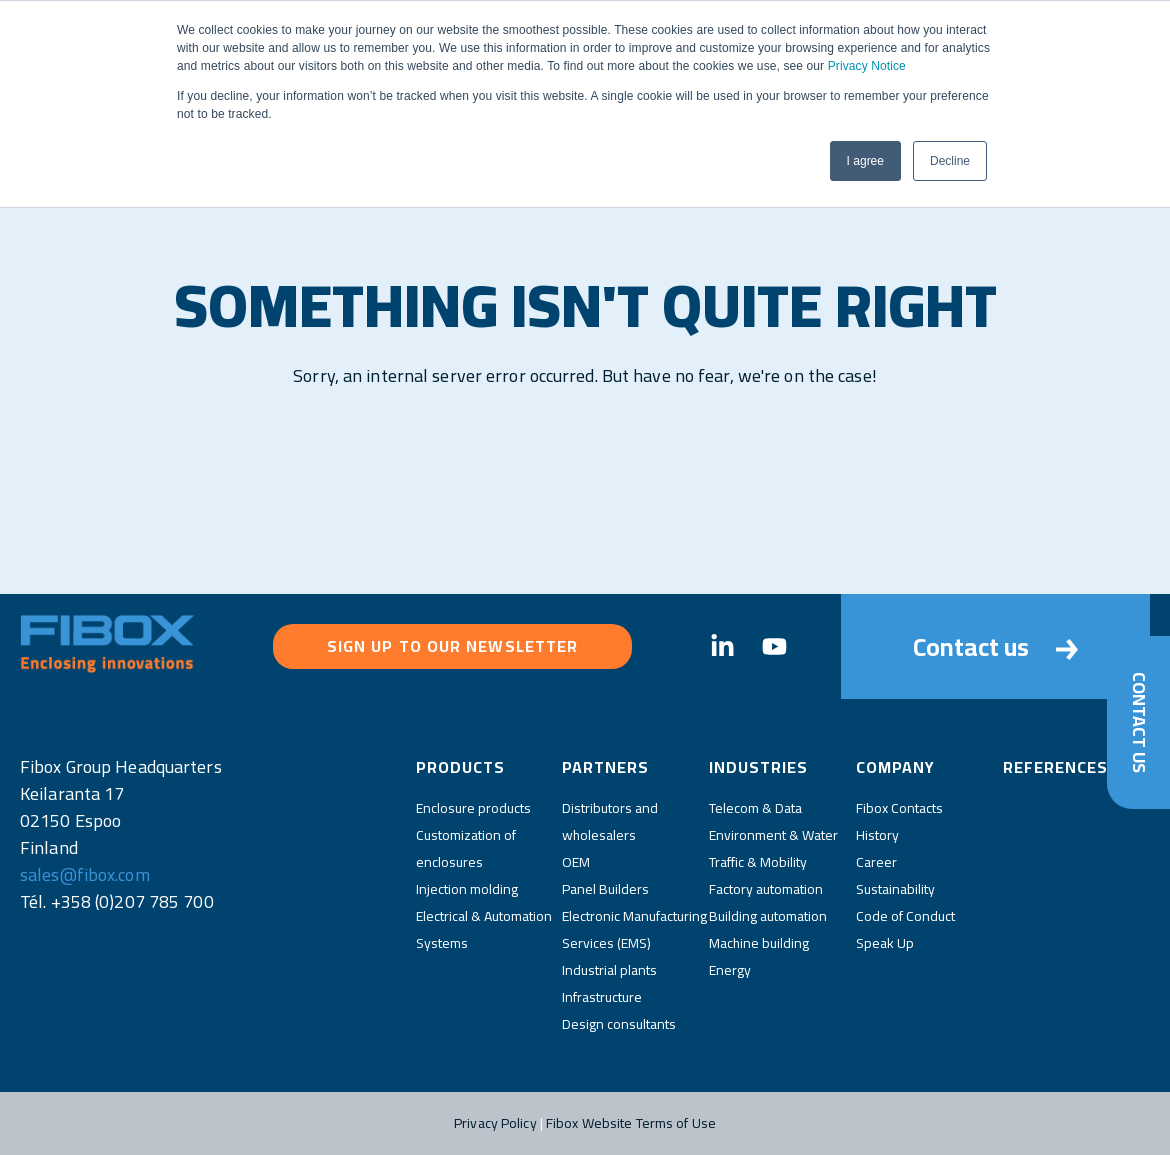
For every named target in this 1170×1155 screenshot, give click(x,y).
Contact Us (1138, 722)
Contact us (995, 646)
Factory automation (766, 889)
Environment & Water (773, 835)
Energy (730, 970)
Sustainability (895, 889)
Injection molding (467, 889)
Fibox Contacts (899, 808)
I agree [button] (865, 161)
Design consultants (619, 1024)
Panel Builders (605, 889)
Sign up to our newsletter (453, 646)
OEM (576, 862)
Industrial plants (609, 970)
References (1055, 767)
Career (876, 862)
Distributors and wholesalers (610, 821)
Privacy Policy (495, 1123)
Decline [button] (950, 161)
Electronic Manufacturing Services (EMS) (634, 929)
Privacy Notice (867, 66)
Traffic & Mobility (758, 862)
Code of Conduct (905, 916)
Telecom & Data (755, 808)
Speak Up (885, 943)
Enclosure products (473, 808)
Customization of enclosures (466, 848)
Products (460, 767)
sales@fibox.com (85, 874)
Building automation (768, 916)
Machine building (759, 943)
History (877, 835)
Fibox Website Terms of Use (631, 1123)
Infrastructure (602, 997)
